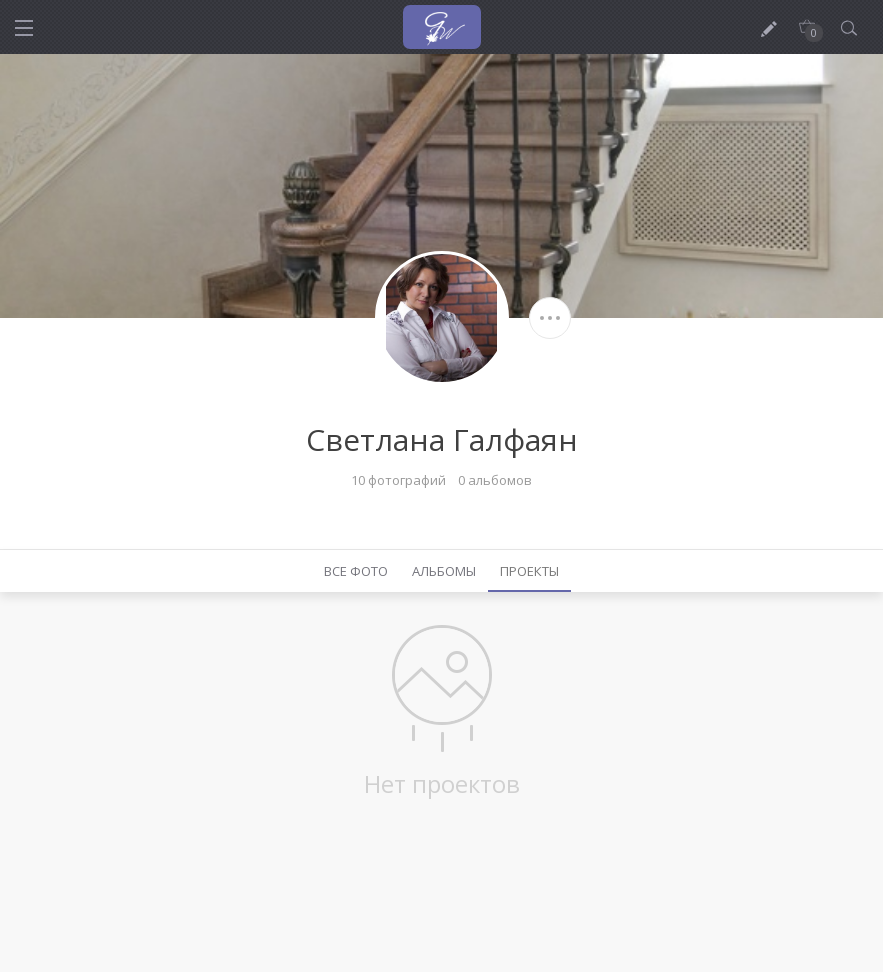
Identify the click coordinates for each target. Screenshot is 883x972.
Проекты (529, 571)
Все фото (356, 571)
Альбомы (444, 571)
